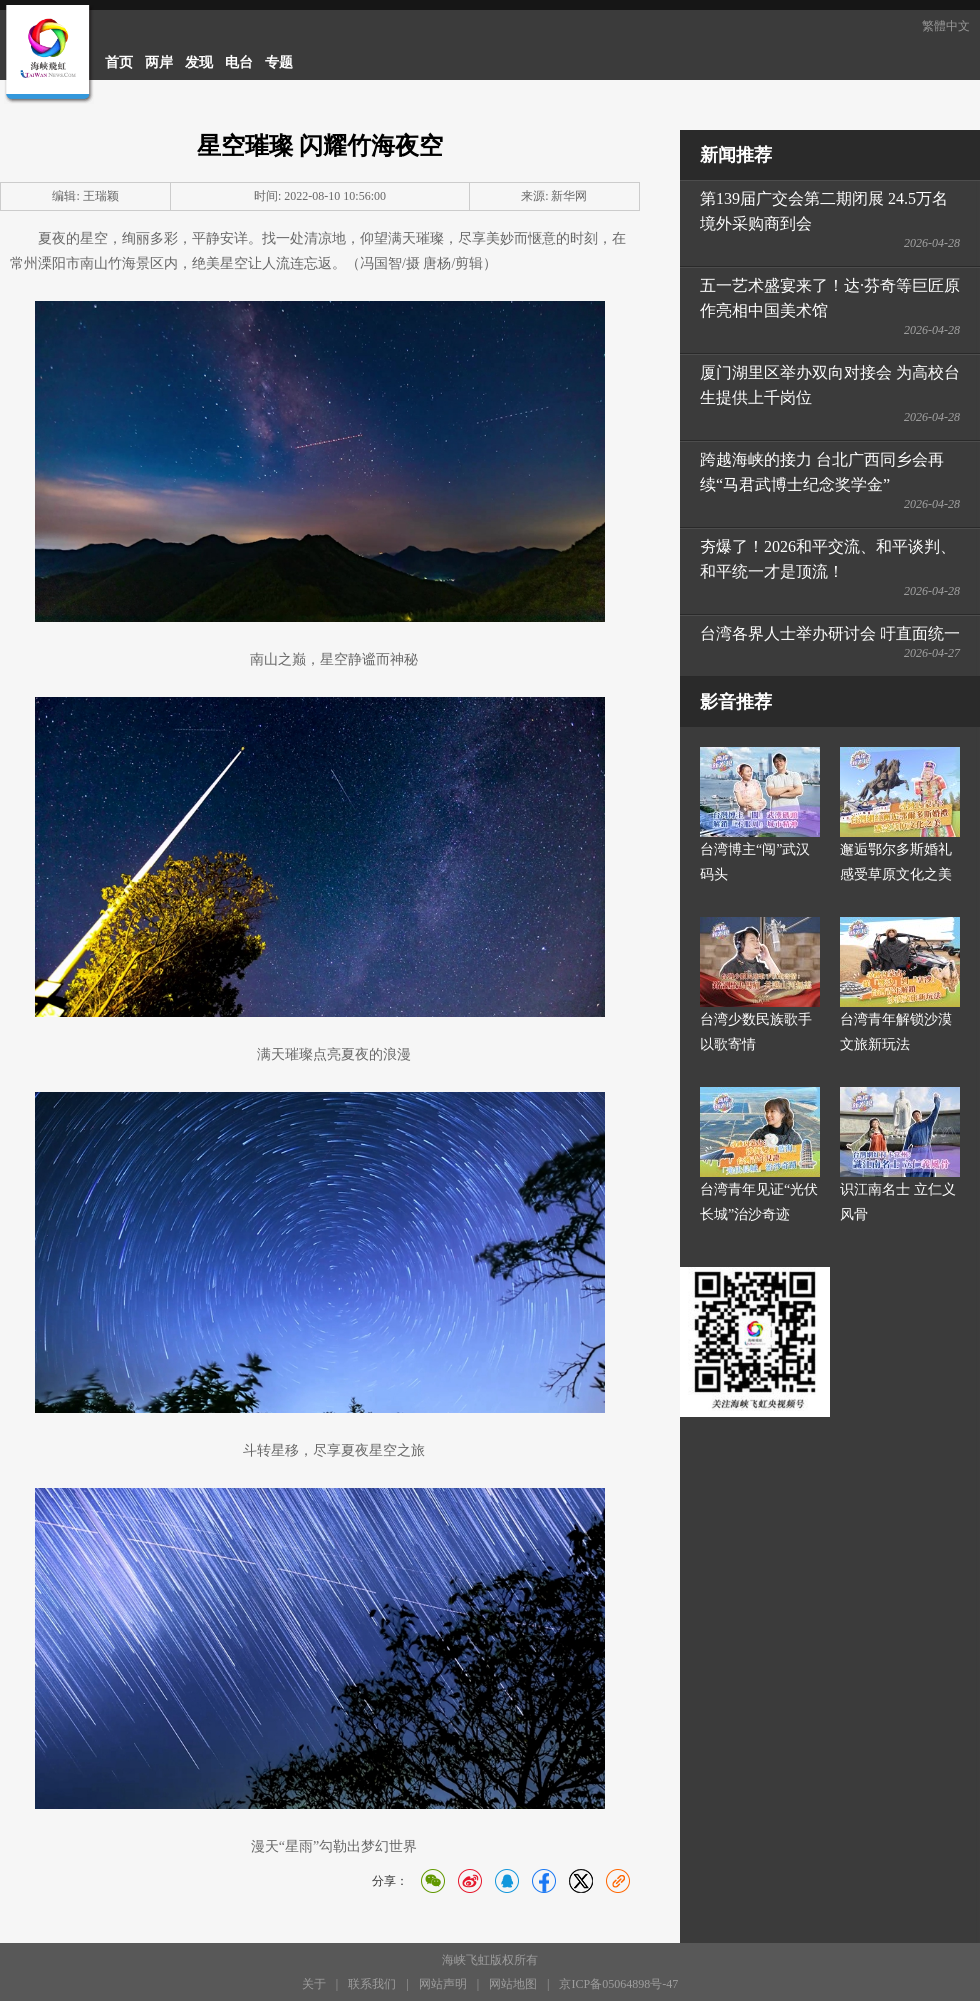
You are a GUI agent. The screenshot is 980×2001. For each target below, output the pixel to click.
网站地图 (513, 1984)
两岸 (159, 62)
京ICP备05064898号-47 (618, 1984)
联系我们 (372, 1984)
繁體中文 (946, 26)
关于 (314, 1984)
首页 (119, 62)
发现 (199, 62)
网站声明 (443, 1984)
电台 (239, 62)
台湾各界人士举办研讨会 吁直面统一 (830, 633)
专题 (279, 62)
